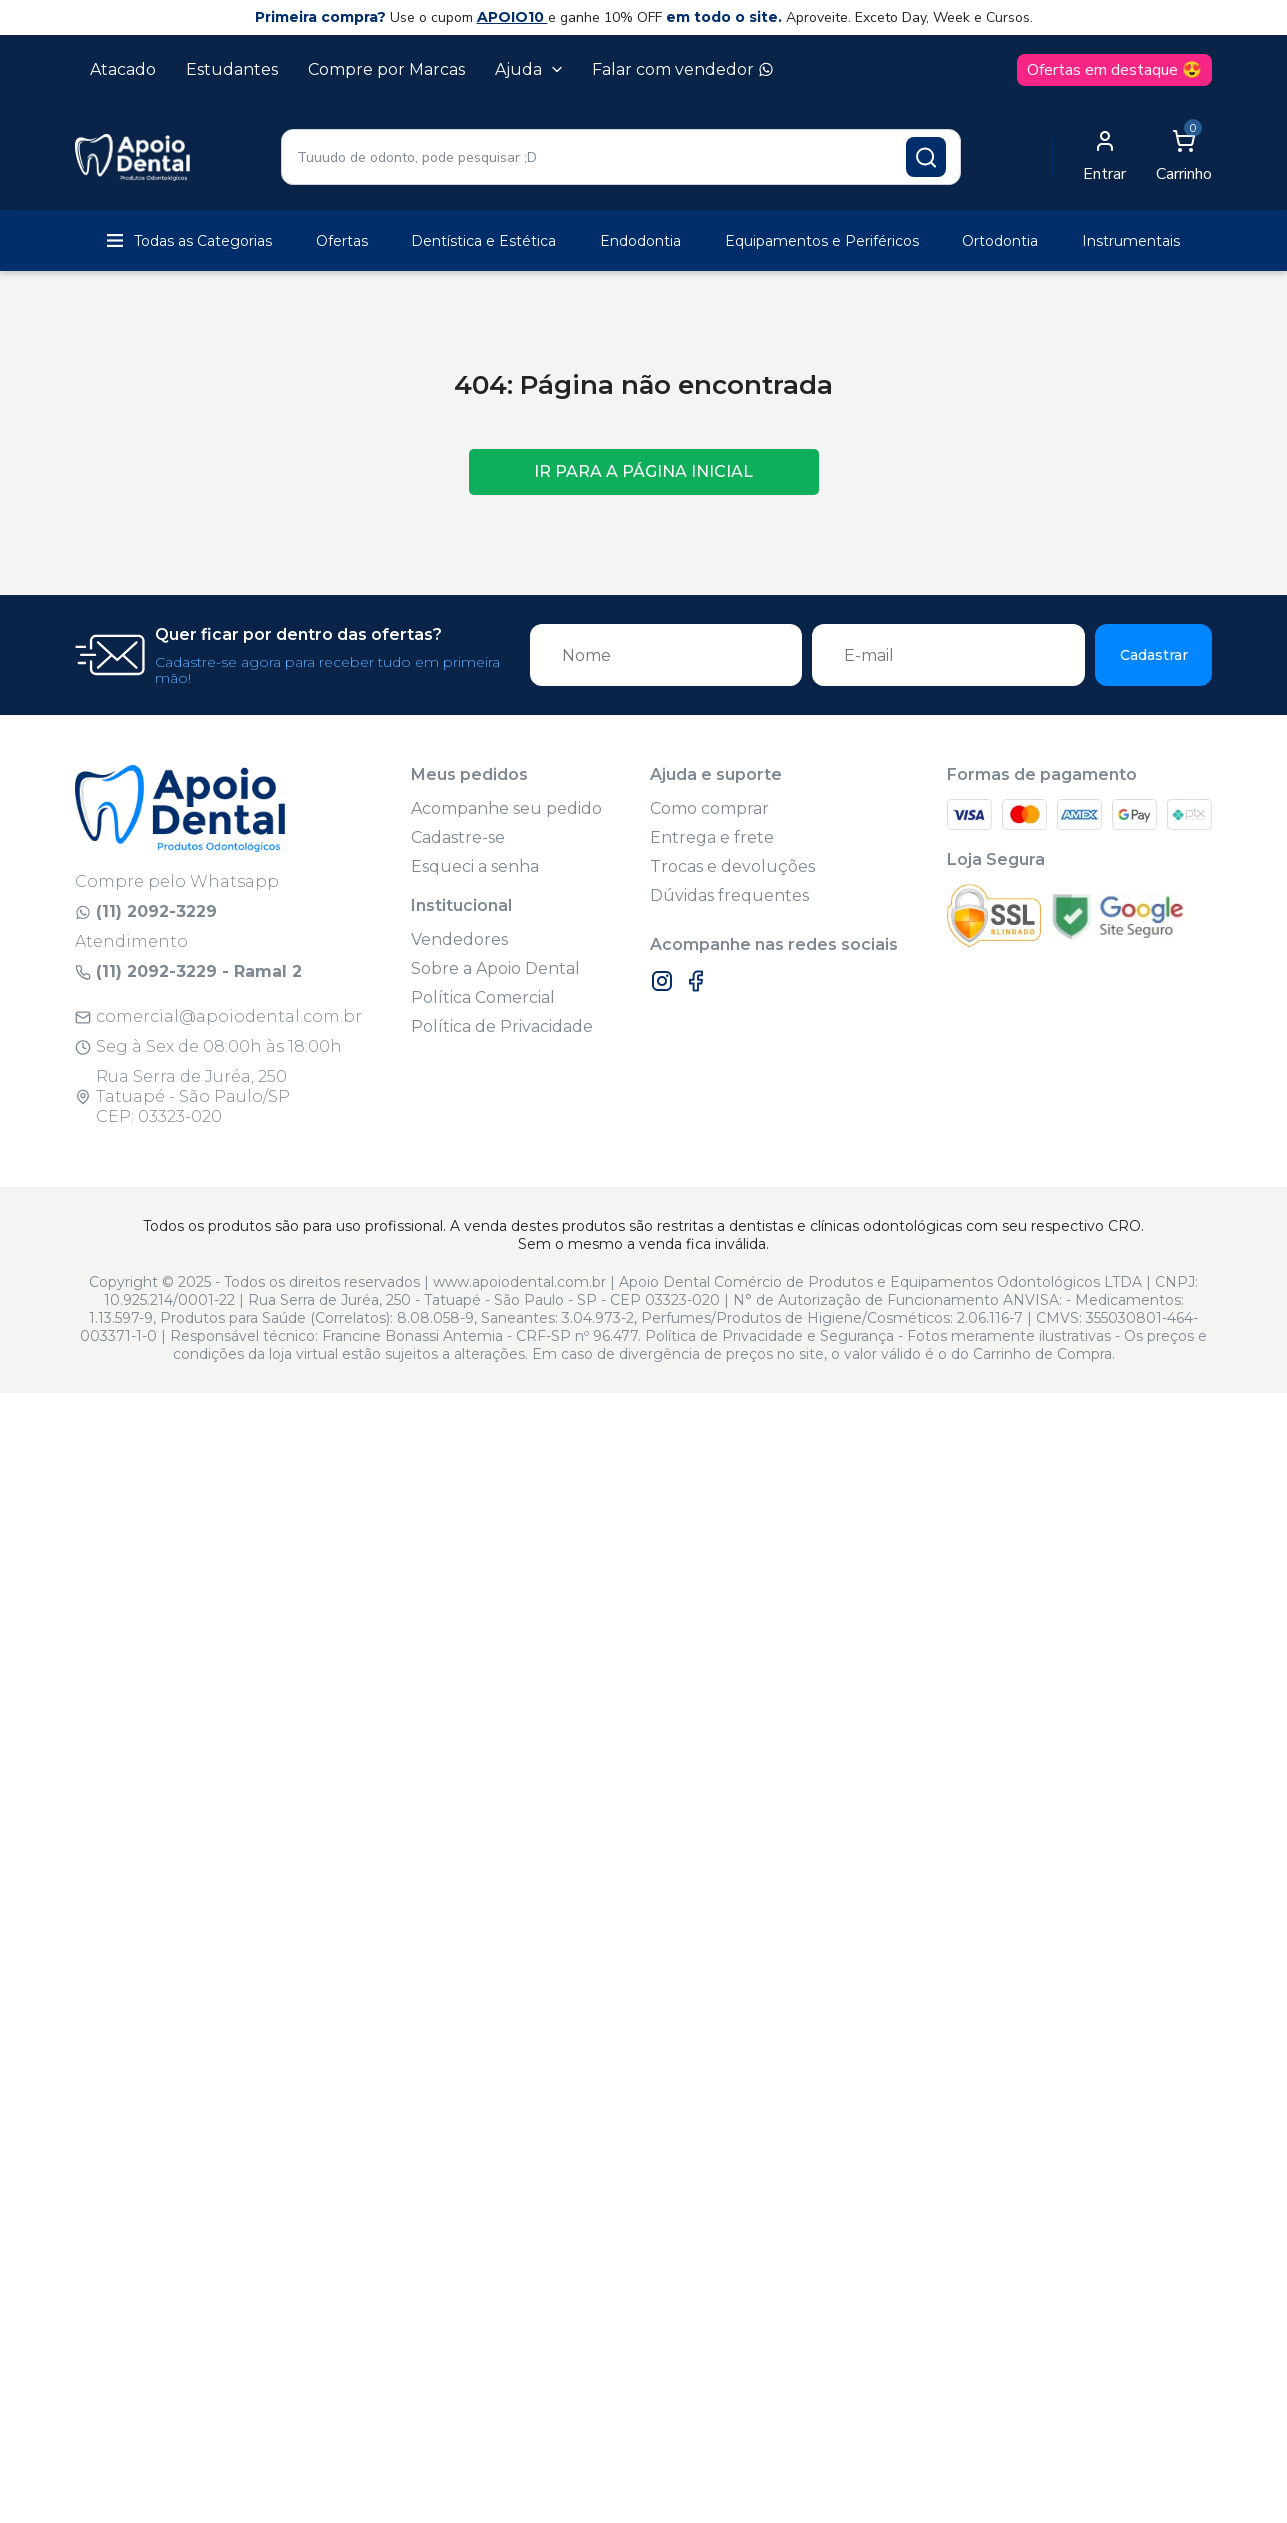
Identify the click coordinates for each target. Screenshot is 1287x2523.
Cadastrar (1154, 655)
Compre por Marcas (386, 69)
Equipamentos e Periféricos (822, 241)
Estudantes (232, 69)
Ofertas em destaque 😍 (1114, 70)
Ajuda (528, 69)
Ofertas (342, 241)
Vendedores (459, 939)
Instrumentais (1131, 241)
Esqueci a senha (475, 866)
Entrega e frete (712, 837)
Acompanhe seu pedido (506, 808)
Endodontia (640, 241)
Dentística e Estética (483, 241)
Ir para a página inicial (643, 471)
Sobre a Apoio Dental (495, 968)
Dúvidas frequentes (729, 895)
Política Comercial (483, 997)
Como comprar (709, 808)
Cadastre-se (458, 837)
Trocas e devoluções (732, 866)
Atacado (123, 69)
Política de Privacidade (502, 1026)
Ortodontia (1000, 241)
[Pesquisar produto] (926, 157)
